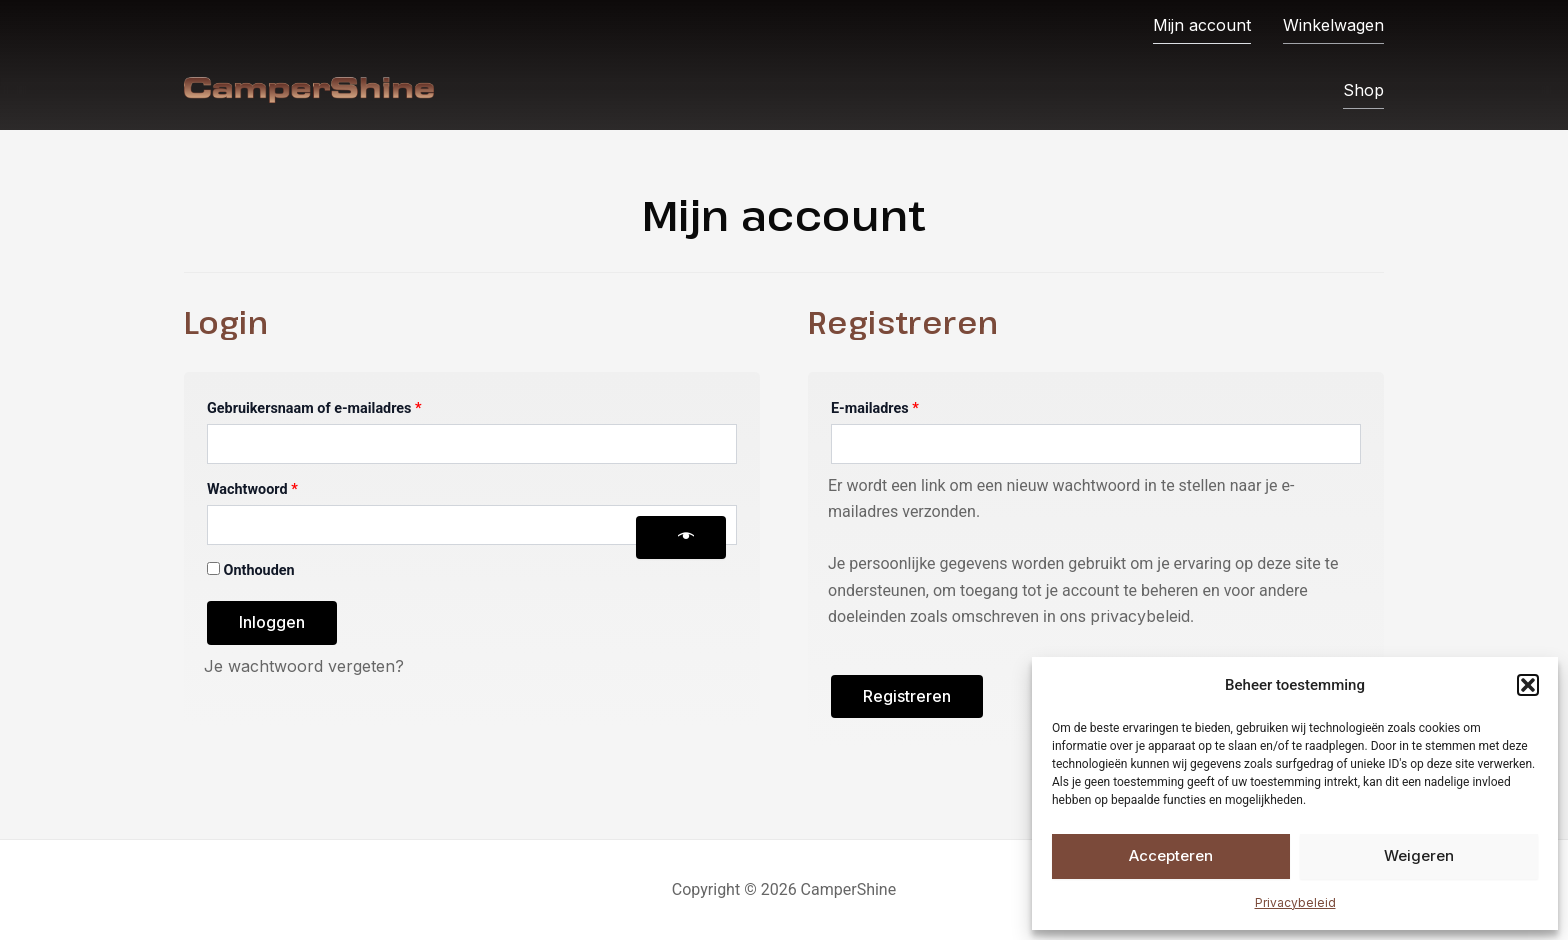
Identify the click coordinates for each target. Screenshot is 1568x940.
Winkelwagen (1333, 24)
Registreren (907, 696)
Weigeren (1419, 855)
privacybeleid (1140, 616)
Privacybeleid (1295, 902)
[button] (1528, 685)
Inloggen (272, 622)
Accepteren (1171, 855)
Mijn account (1202, 24)
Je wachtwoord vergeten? (304, 666)
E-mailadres (897, 406)
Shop (1363, 89)
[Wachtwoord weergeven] (681, 537)
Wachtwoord (275, 487)
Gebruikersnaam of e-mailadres (336, 406)
